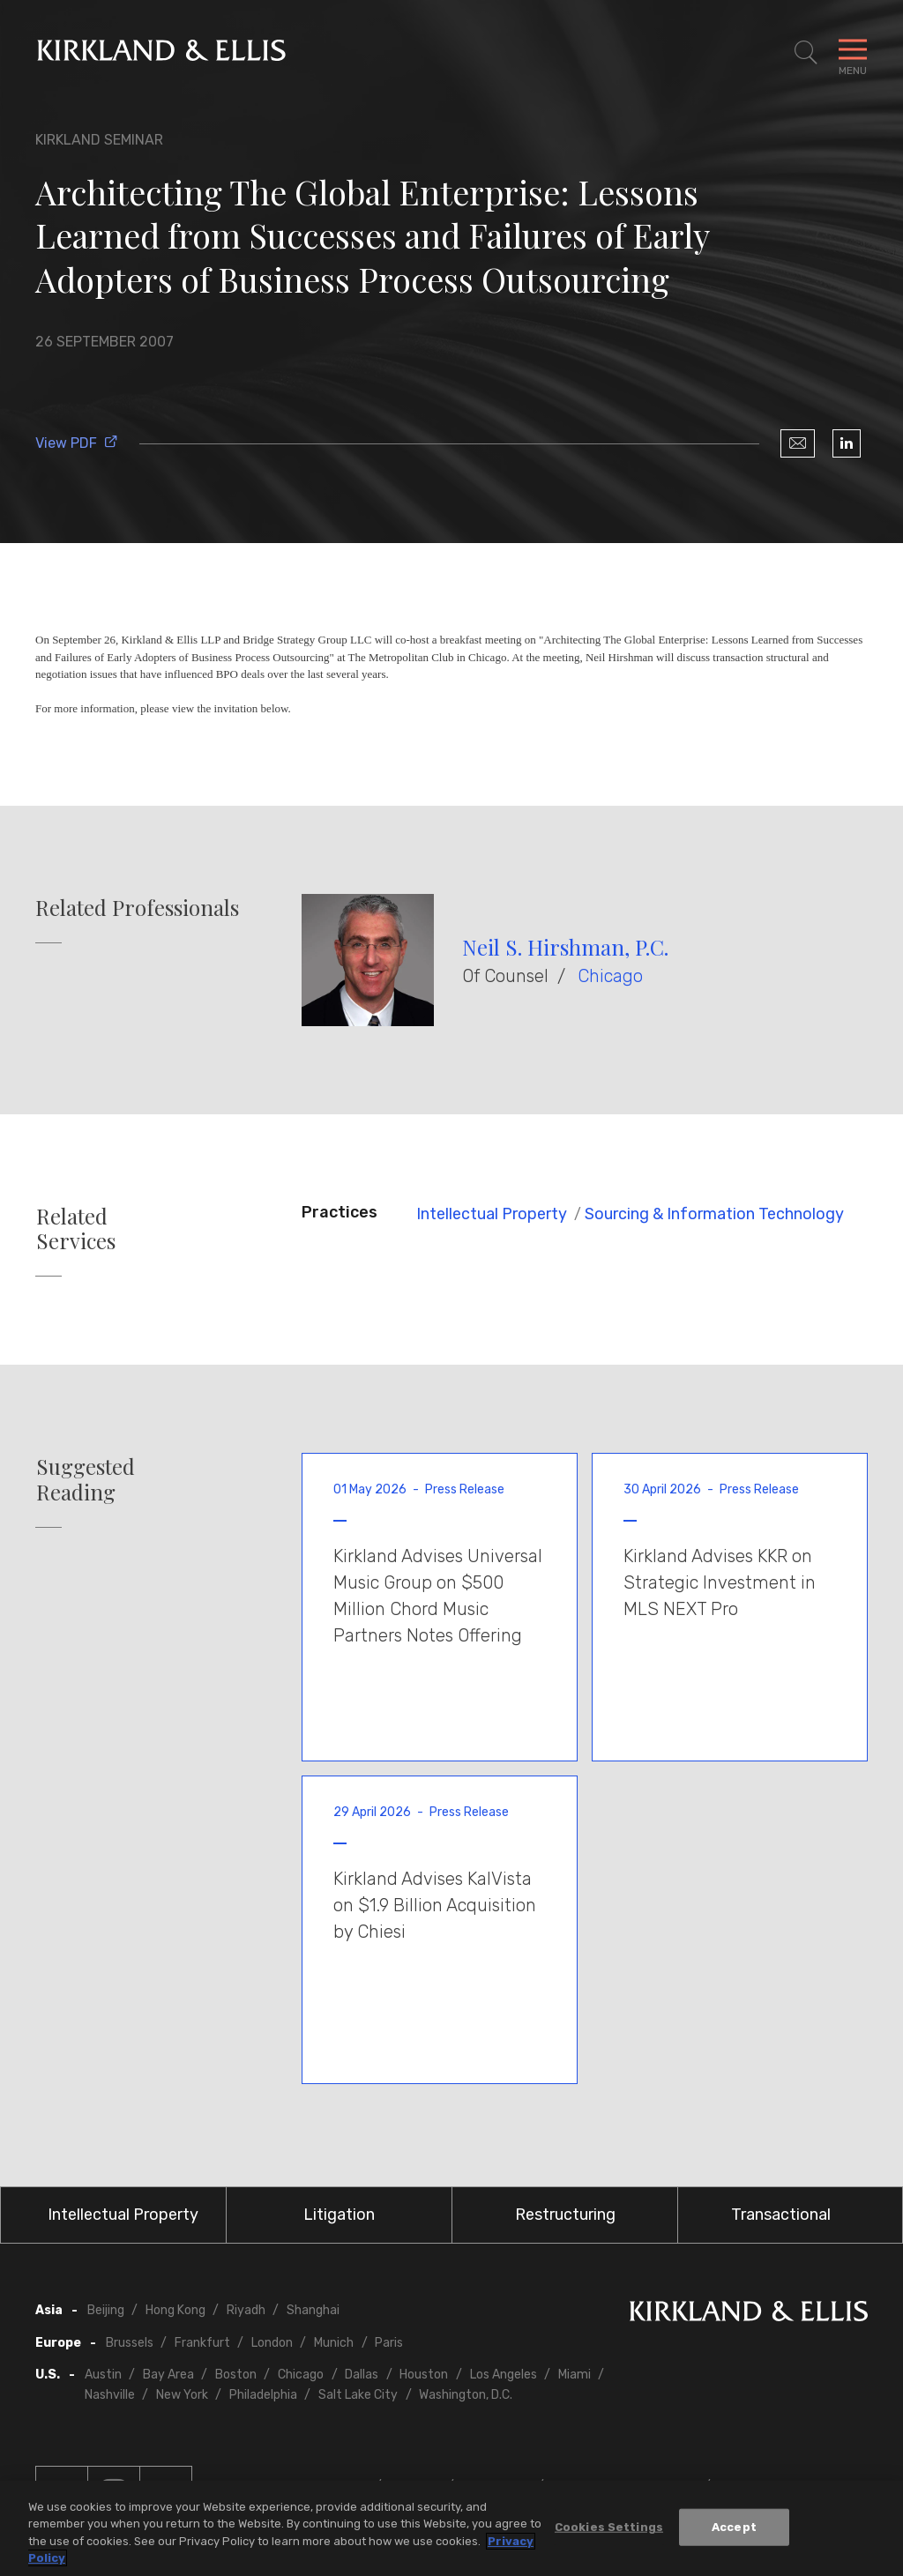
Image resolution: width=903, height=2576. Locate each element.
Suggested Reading (85, 1479)
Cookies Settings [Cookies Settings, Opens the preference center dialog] (609, 2527)
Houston (423, 2374)
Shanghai (313, 2310)
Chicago (610, 975)
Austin (103, 2374)
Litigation (339, 2214)
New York (182, 2394)
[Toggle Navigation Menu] (853, 53)
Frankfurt (202, 2342)
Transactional (781, 2214)
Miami (574, 2374)
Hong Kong (175, 2310)
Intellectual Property (491, 1214)
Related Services (76, 1228)
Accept (734, 2527)
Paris (389, 2342)
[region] (451, 2528)
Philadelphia (263, 2394)
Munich (334, 2342)
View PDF (76, 443)
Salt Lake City (358, 2394)
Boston (236, 2374)
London (272, 2342)
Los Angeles (503, 2374)
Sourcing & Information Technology (714, 1214)
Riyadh (246, 2310)
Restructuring (565, 2214)
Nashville (110, 2394)
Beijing (105, 2310)
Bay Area (168, 2374)
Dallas (361, 2374)
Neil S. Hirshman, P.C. (565, 947)
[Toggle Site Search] (806, 53)
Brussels (129, 2342)
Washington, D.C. (465, 2394)
